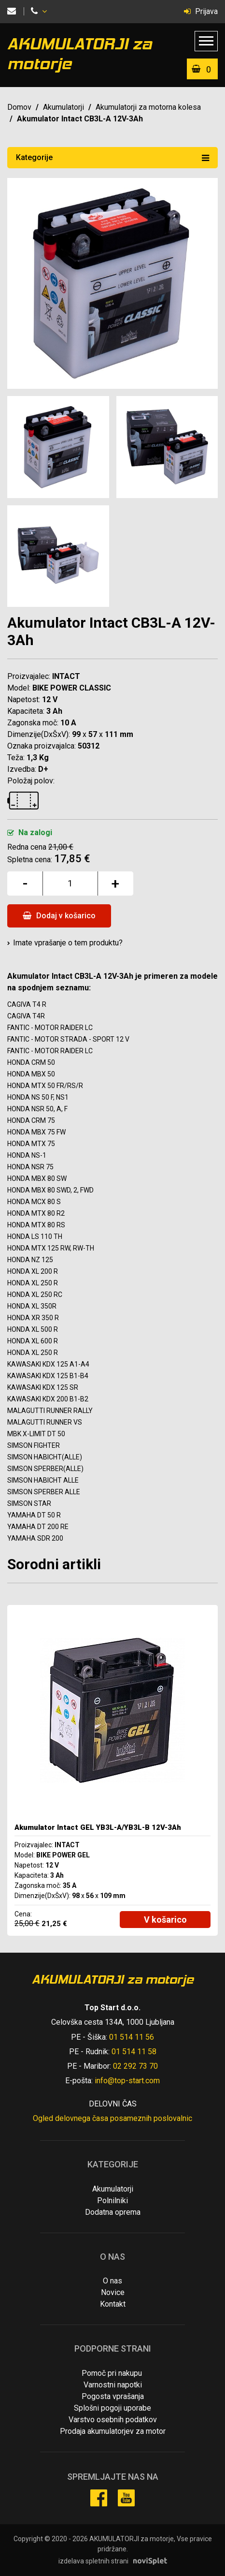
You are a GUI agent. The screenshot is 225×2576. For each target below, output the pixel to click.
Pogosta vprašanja (113, 2396)
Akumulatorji (63, 107)
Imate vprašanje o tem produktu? (68, 942)
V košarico (165, 1919)
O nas (112, 2280)
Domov (19, 107)
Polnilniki (112, 2200)
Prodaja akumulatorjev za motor (113, 2431)
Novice (113, 2292)
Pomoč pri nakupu (112, 2373)
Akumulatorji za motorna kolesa (148, 107)
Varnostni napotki (113, 2384)
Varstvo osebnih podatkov (113, 2419)
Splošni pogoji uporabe (112, 2408)
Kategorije (112, 157)
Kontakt (113, 2304)
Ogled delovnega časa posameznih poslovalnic (112, 2118)
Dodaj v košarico (59, 915)
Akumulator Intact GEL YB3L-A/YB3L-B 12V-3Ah (97, 1827)
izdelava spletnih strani (93, 2561)
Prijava (201, 11)
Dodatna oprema (113, 2212)
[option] (112, 1770)
